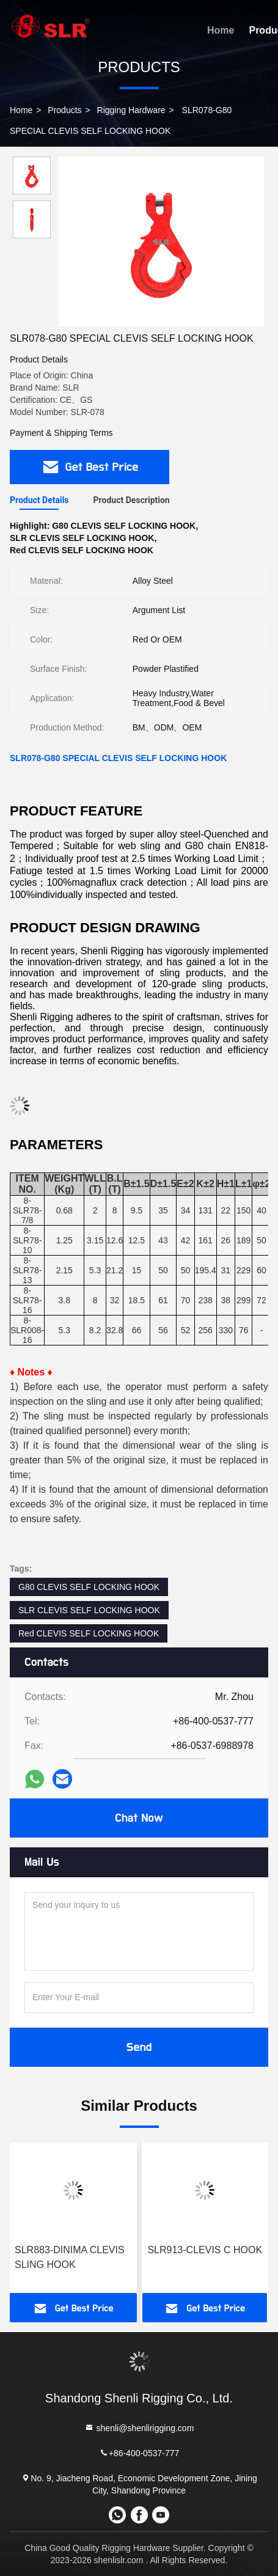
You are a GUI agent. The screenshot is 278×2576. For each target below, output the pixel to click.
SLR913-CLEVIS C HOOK (204, 2250)
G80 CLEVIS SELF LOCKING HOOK (88, 1587)
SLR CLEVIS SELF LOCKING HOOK (89, 1610)
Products (64, 110)
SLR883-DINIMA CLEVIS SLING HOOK (70, 2257)
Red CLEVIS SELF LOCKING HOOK (88, 1633)
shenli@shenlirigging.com (139, 2428)
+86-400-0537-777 (139, 2453)
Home (220, 30)
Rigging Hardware (131, 110)
